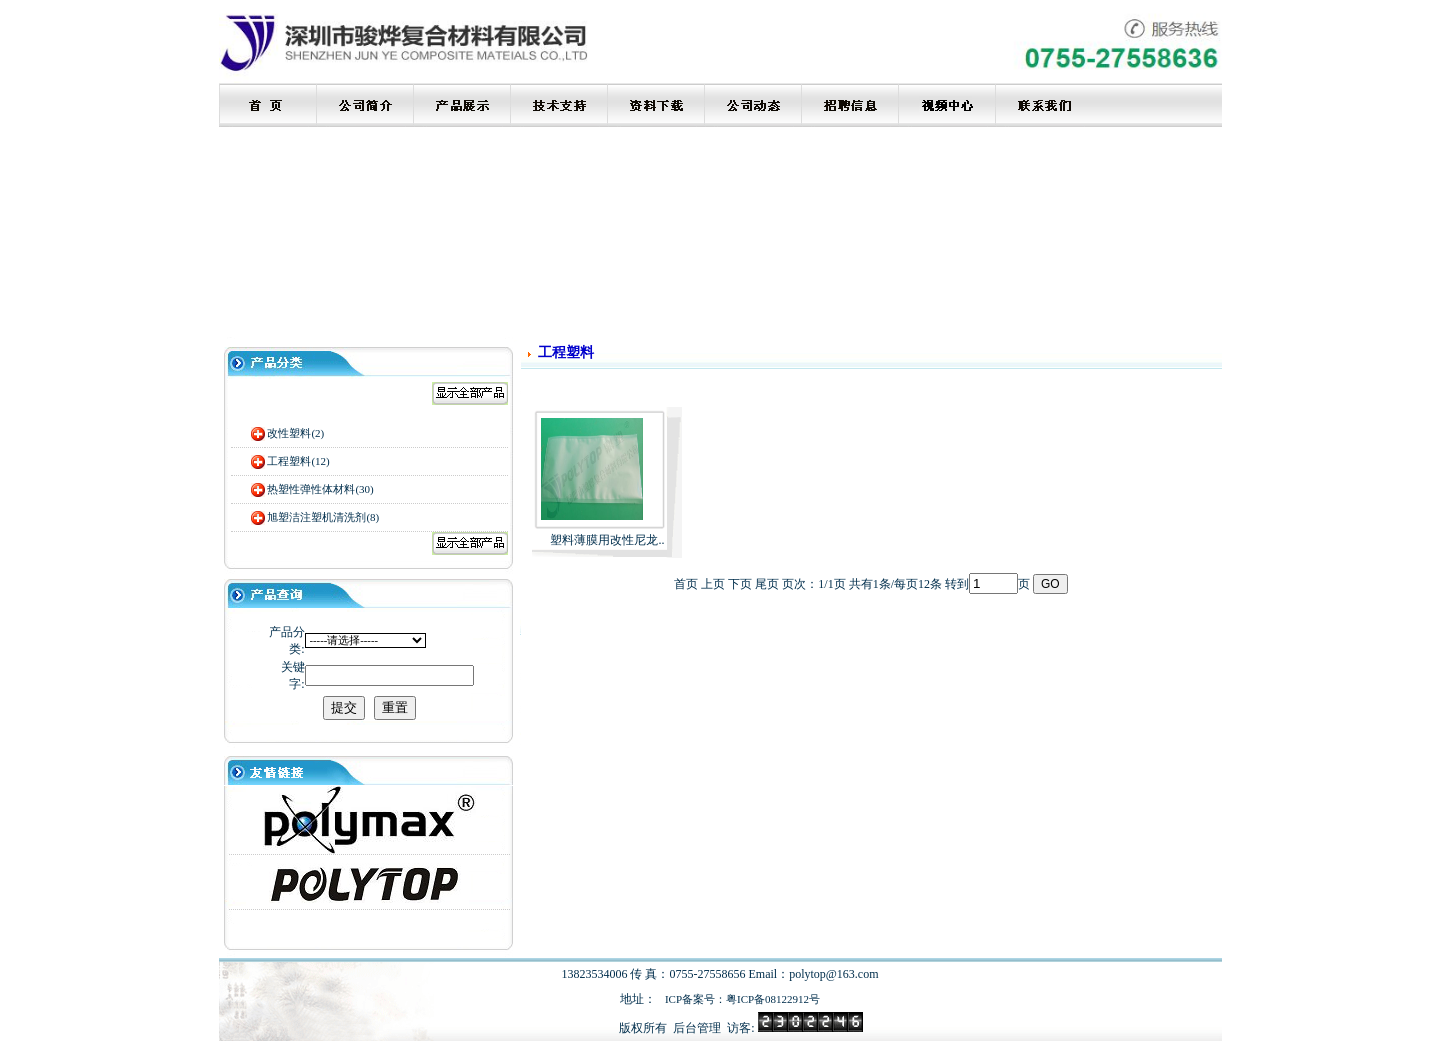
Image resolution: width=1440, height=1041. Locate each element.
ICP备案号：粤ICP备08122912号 (742, 999)
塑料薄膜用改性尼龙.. (607, 540)
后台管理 (697, 1028)
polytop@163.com (833, 974)
